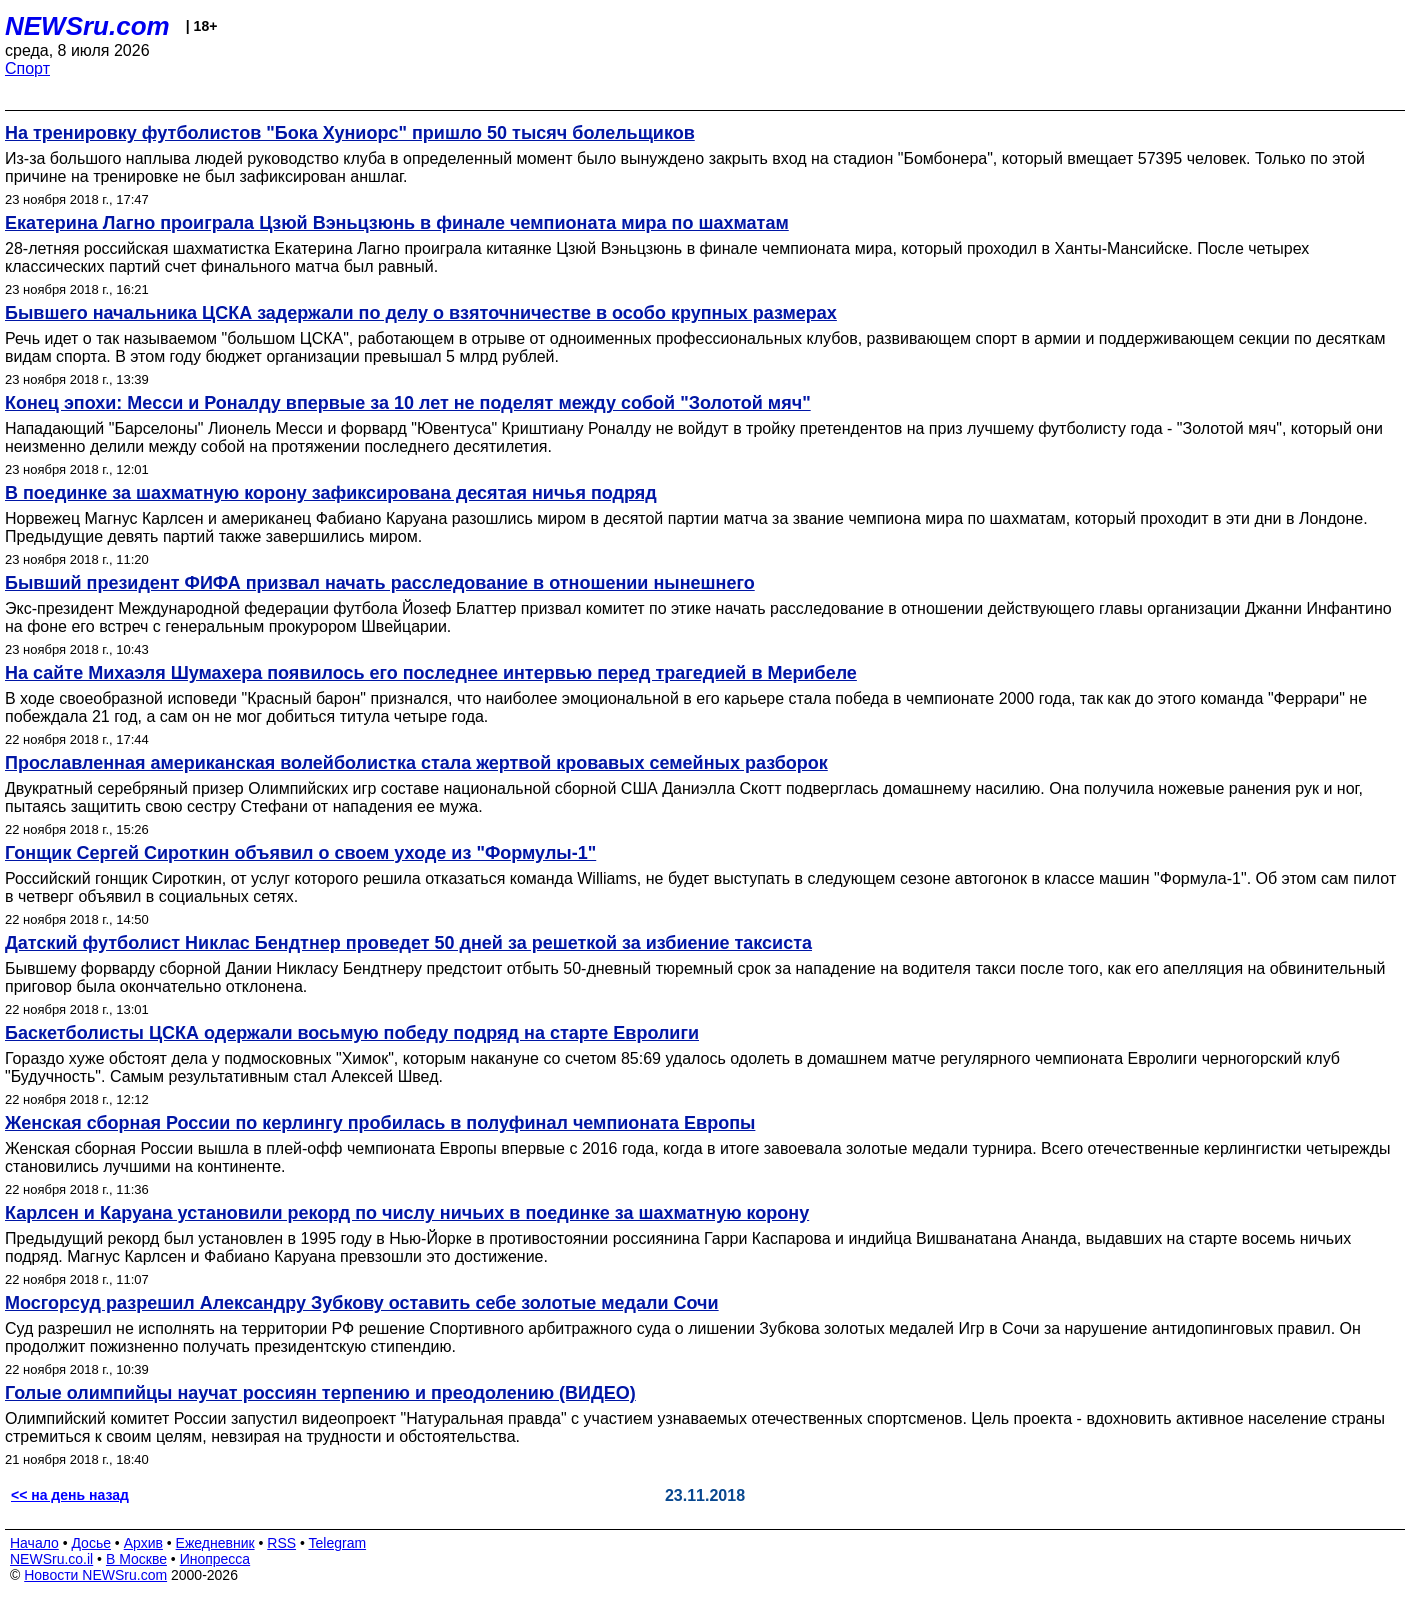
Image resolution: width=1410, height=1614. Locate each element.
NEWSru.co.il (51, 1559)
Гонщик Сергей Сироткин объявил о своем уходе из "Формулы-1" (300, 853)
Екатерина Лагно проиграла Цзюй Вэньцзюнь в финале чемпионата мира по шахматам (397, 223)
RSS (281, 1543)
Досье (91, 1543)
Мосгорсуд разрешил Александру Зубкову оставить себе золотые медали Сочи (362, 1303)
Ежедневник (215, 1543)
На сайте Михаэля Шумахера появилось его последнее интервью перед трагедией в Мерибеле (431, 673)
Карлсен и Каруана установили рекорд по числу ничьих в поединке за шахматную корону (407, 1213)
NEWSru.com (87, 26)
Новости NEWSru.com (95, 1575)
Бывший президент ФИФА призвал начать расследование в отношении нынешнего (380, 583)
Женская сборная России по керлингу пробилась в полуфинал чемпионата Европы (380, 1123)
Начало (34, 1543)
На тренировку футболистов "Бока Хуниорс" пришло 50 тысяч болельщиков (350, 133)
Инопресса (215, 1559)
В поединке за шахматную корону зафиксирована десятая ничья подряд (331, 493)
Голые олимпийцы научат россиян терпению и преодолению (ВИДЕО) (320, 1393)
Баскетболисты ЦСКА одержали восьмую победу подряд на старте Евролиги (352, 1033)
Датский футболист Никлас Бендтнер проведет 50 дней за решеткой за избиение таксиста (408, 943)
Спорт (27, 68)
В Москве (136, 1559)
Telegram (338, 1543)
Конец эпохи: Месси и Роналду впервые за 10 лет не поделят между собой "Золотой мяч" (408, 403)
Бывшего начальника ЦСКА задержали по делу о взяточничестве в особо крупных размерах (421, 313)
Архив (143, 1543)
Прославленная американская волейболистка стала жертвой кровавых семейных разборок (416, 763)
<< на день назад (70, 1495)
